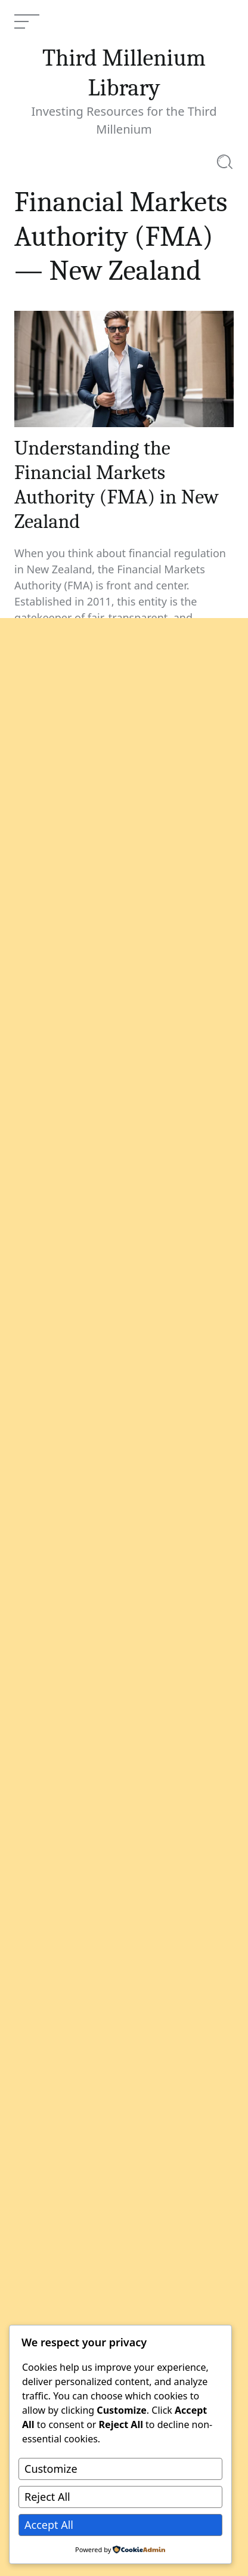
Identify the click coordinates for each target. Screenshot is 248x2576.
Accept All (48, 2525)
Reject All (47, 2496)
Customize (51, 2468)
